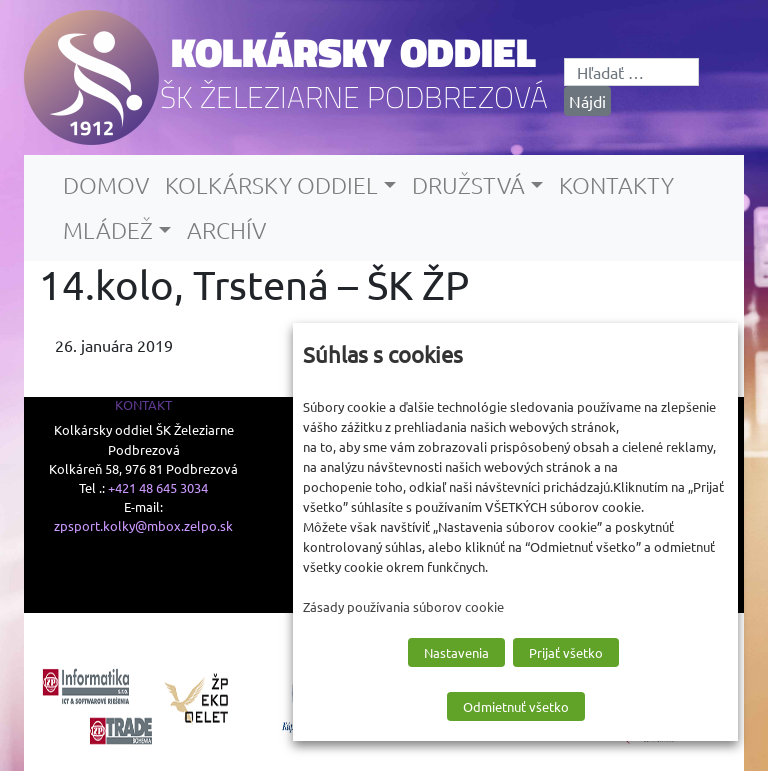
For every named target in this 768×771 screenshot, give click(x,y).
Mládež (108, 230)
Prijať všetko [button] (566, 652)
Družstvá (468, 185)
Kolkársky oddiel (353, 52)
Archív (226, 230)
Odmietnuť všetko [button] (516, 706)
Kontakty (616, 185)
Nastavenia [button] (456, 652)
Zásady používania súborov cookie (403, 606)
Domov (106, 185)
